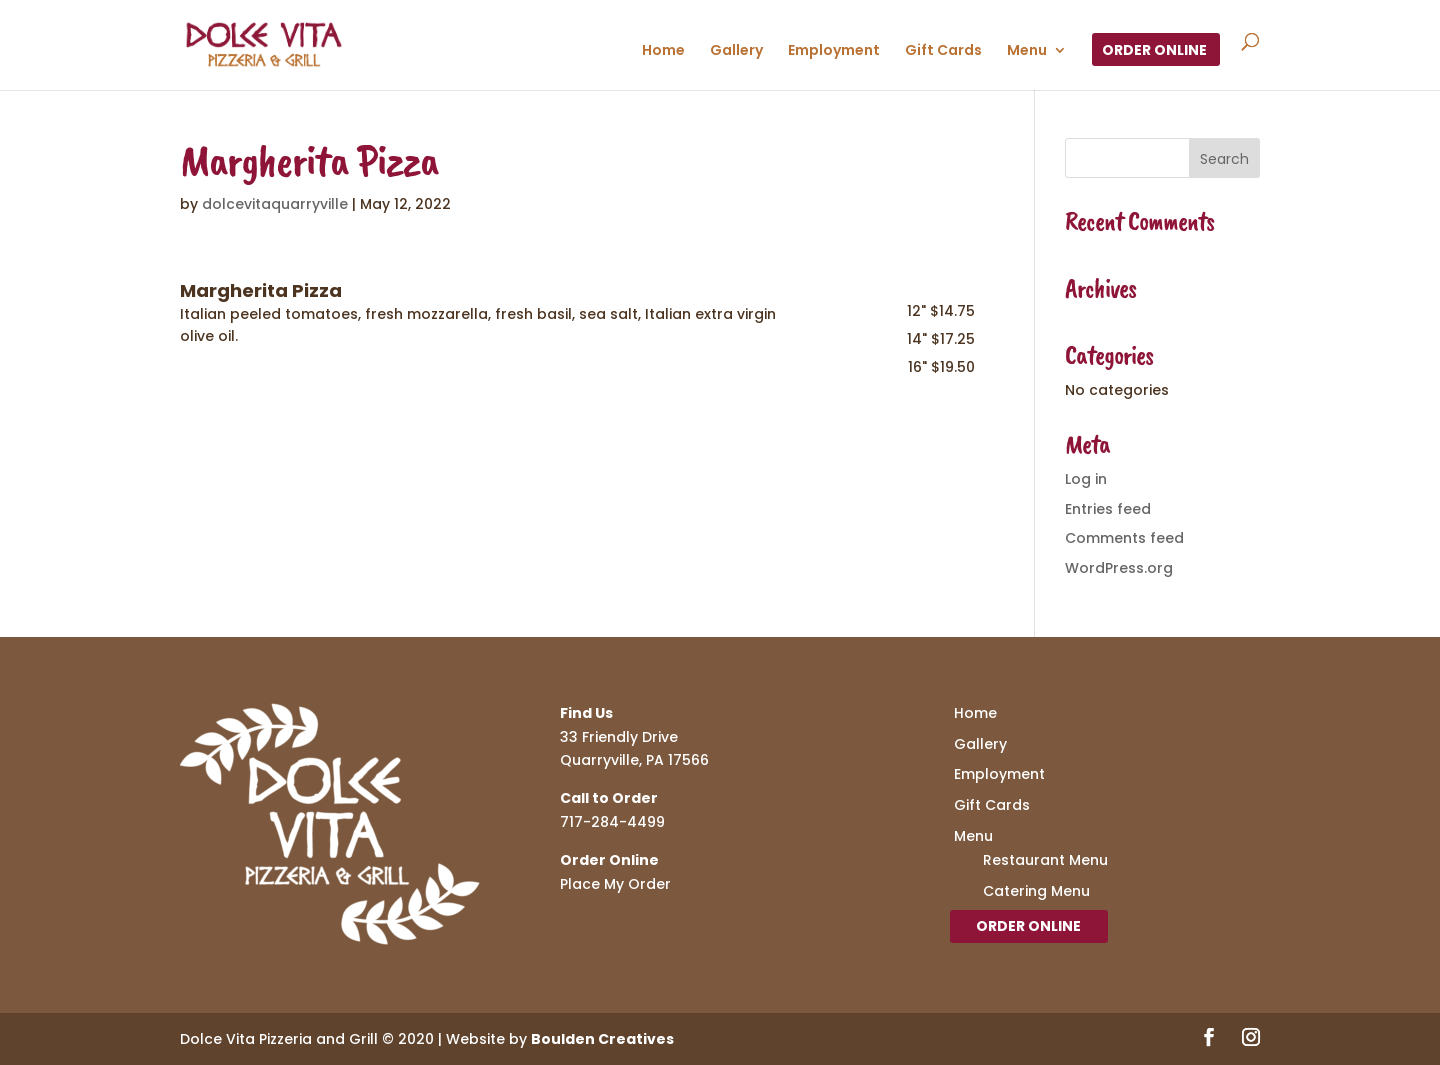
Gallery (736, 51)
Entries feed (1108, 509)
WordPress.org (1119, 568)
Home (663, 51)
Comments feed (1124, 538)
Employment (834, 51)
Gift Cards (943, 51)
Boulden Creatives (602, 1039)
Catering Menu (1036, 891)
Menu (1027, 51)
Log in (1086, 479)
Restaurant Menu (1045, 860)
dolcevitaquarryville (275, 204)
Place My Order (615, 884)
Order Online (1154, 51)
